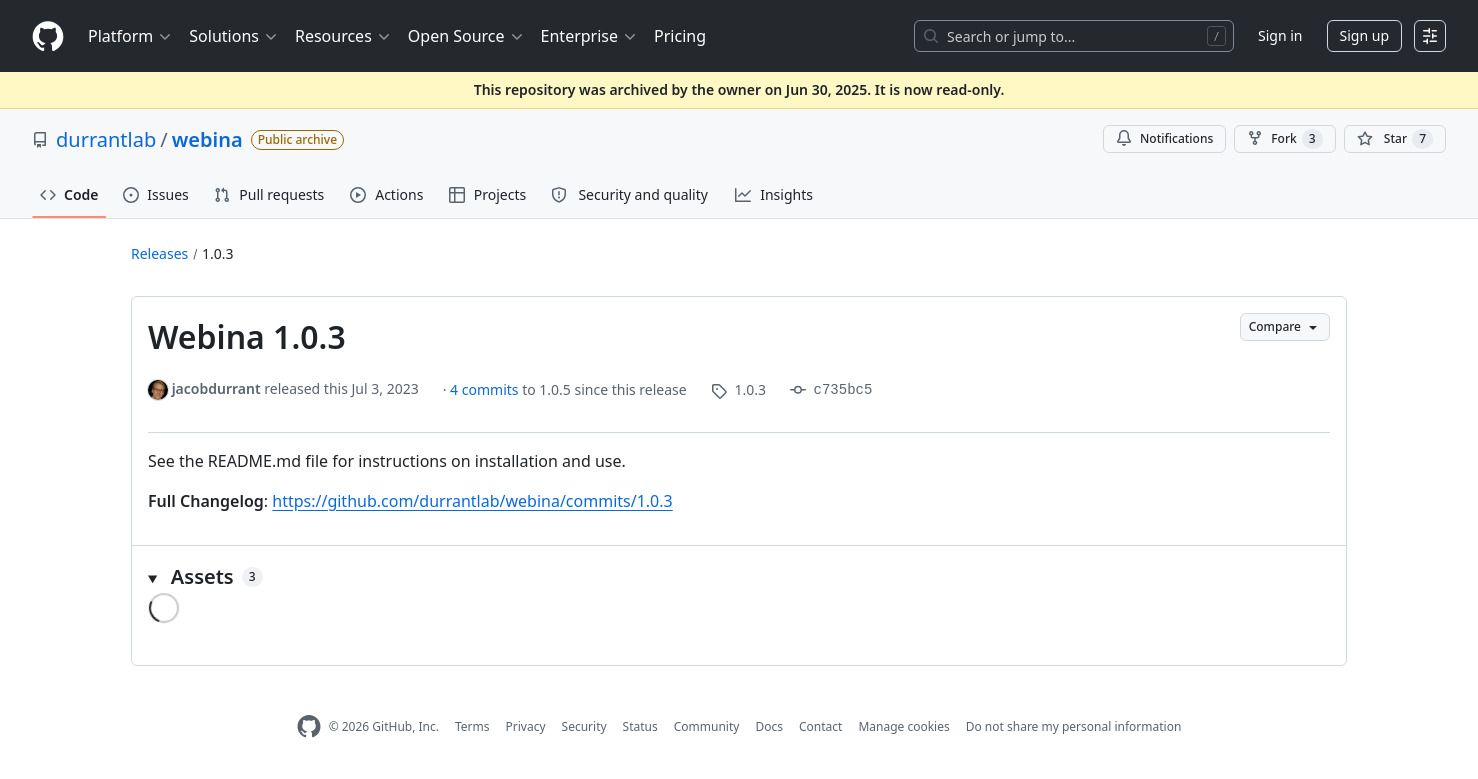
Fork (1284, 139)
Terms (472, 726)
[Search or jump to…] (1074, 36)
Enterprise (589, 36)
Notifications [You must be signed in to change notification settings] (1164, 138)
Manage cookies (903, 726)
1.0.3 (218, 253)
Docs (769, 726)
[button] (739, 577)
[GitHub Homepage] (309, 726)
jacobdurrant (216, 388)
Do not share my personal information (1074, 726)
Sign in (1280, 35)
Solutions (234, 36)
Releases (159, 253)
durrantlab (106, 139)
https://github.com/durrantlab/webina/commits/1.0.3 (472, 501)
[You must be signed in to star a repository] (1395, 139)
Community (707, 726)
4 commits (486, 389)
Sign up (1364, 35)
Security (584, 726)
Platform (130, 36)
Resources (343, 36)
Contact (820, 726)
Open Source (466, 36)
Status (640, 726)
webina (207, 139)
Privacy (526, 726)
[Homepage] (48, 36)
